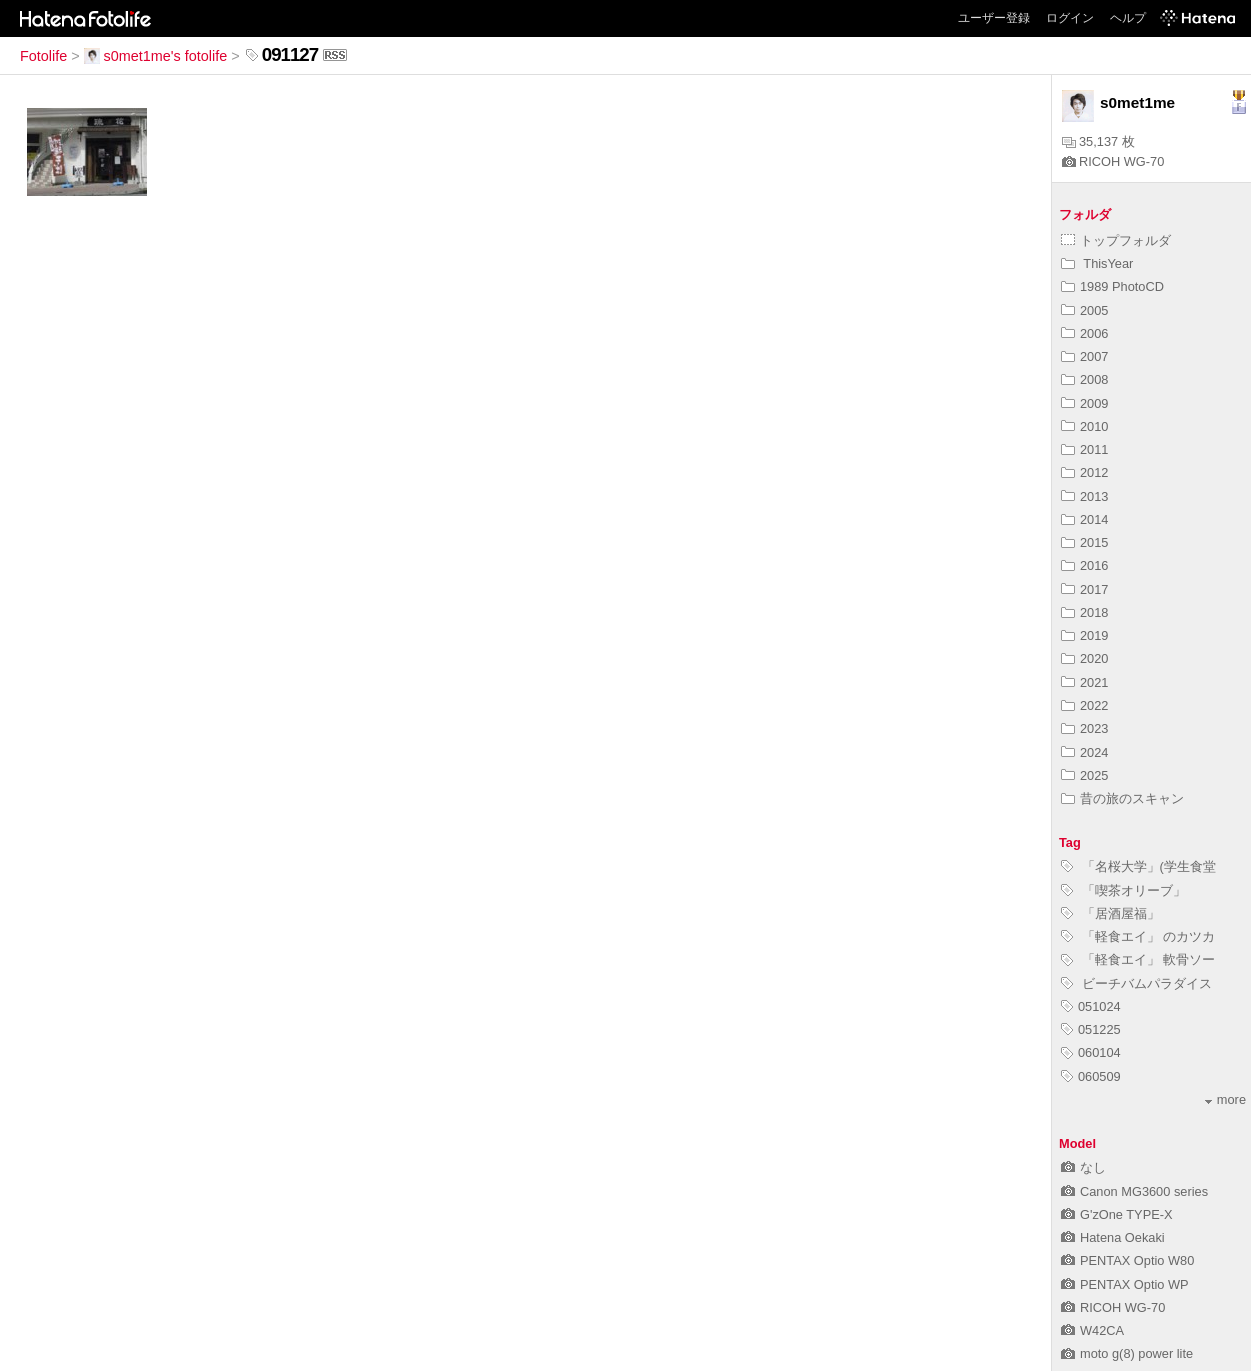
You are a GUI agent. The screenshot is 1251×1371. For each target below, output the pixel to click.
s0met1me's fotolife (156, 56)
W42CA (1092, 1330)
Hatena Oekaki (1113, 1237)
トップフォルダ (1116, 240)
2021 (1084, 682)
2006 (1084, 333)
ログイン (1070, 18)
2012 (1084, 472)
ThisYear (1097, 263)
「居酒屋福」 (1110, 913)
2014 (1084, 519)
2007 (1084, 356)
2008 (1084, 379)
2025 (1084, 775)
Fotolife (43, 56)
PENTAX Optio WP (1125, 1284)
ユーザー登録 (994, 18)
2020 (1084, 658)
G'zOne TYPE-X (1117, 1214)
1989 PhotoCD (1112, 286)
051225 (1091, 1029)
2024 (1084, 752)
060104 (1091, 1052)
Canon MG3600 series (1134, 1191)
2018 (1084, 612)
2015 (1084, 542)
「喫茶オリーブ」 (1123, 890)
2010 (1084, 426)
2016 (1084, 565)
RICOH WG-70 (1113, 161)
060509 (1091, 1076)
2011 (1084, 449)
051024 (1091, 1006)
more (1225, 1099)
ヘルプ (1128, 18)
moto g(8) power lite (1127, 1353)
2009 (1084, 403)
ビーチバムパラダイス (1136, 983)
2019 (1084, 635)
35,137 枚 (1098, 141)
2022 (1084, 705)
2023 (1084, 728)
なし (1083, 1167)
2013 (1084, 496)
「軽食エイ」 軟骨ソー (1138, 959)
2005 (1084, 310)
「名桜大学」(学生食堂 (1138, 866)
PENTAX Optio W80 (1127, 1260)
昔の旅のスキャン (1122, 798)
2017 (1084, 589)
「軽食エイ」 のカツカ (1138, 936)
